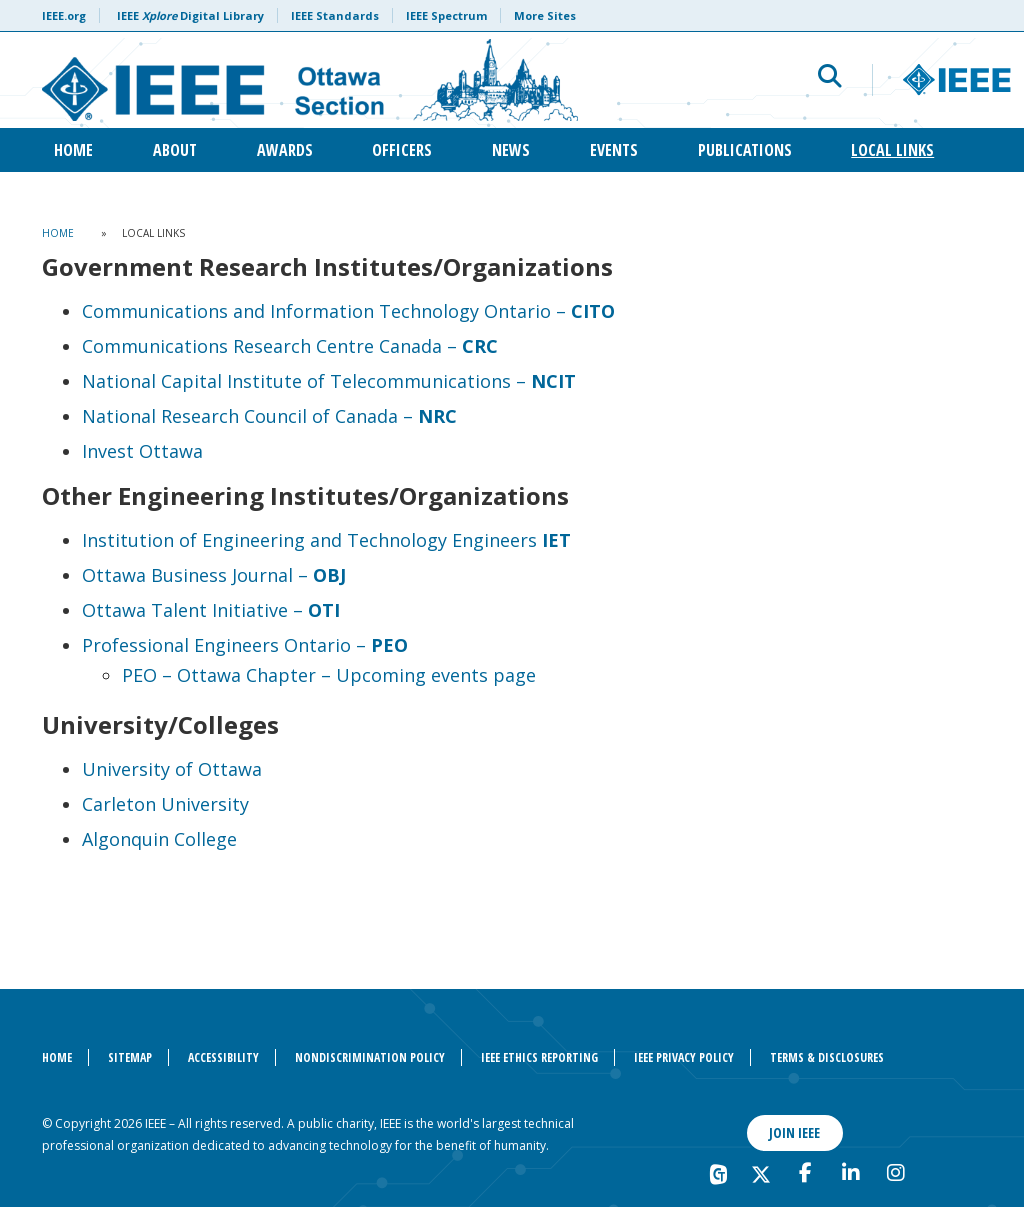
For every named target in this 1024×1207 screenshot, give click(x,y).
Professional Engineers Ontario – (245, 645)
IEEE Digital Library (190, 15)
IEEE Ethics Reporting (539, 1057)
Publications (745, 150)
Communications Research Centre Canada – (290, 346)
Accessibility (223, 1057)
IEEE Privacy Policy (684, 1057)
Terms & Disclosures (827, 1057)
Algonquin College (159, 839)
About (175, 150)
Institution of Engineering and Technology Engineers (326, 540)
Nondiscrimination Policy (370, 1057)
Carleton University (165, 804)
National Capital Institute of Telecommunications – (329, 381)
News (511, 150)
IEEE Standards (335, 15)
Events (614, 150)
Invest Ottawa (142, 451)
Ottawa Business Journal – (214, 575)
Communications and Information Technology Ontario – (348, 311)
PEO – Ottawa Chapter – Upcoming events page (329, 675)
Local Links (892, 150)
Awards (285, 150)
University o (134, 769)
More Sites (545, 15)
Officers (402, 150)
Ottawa (227, 769)
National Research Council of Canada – (269, 416)
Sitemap (130, 1057)
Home (73, 150)
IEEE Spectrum (446, 15)
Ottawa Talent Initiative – (211, 610)
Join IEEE (794, 1132)
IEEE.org (64, 15)
